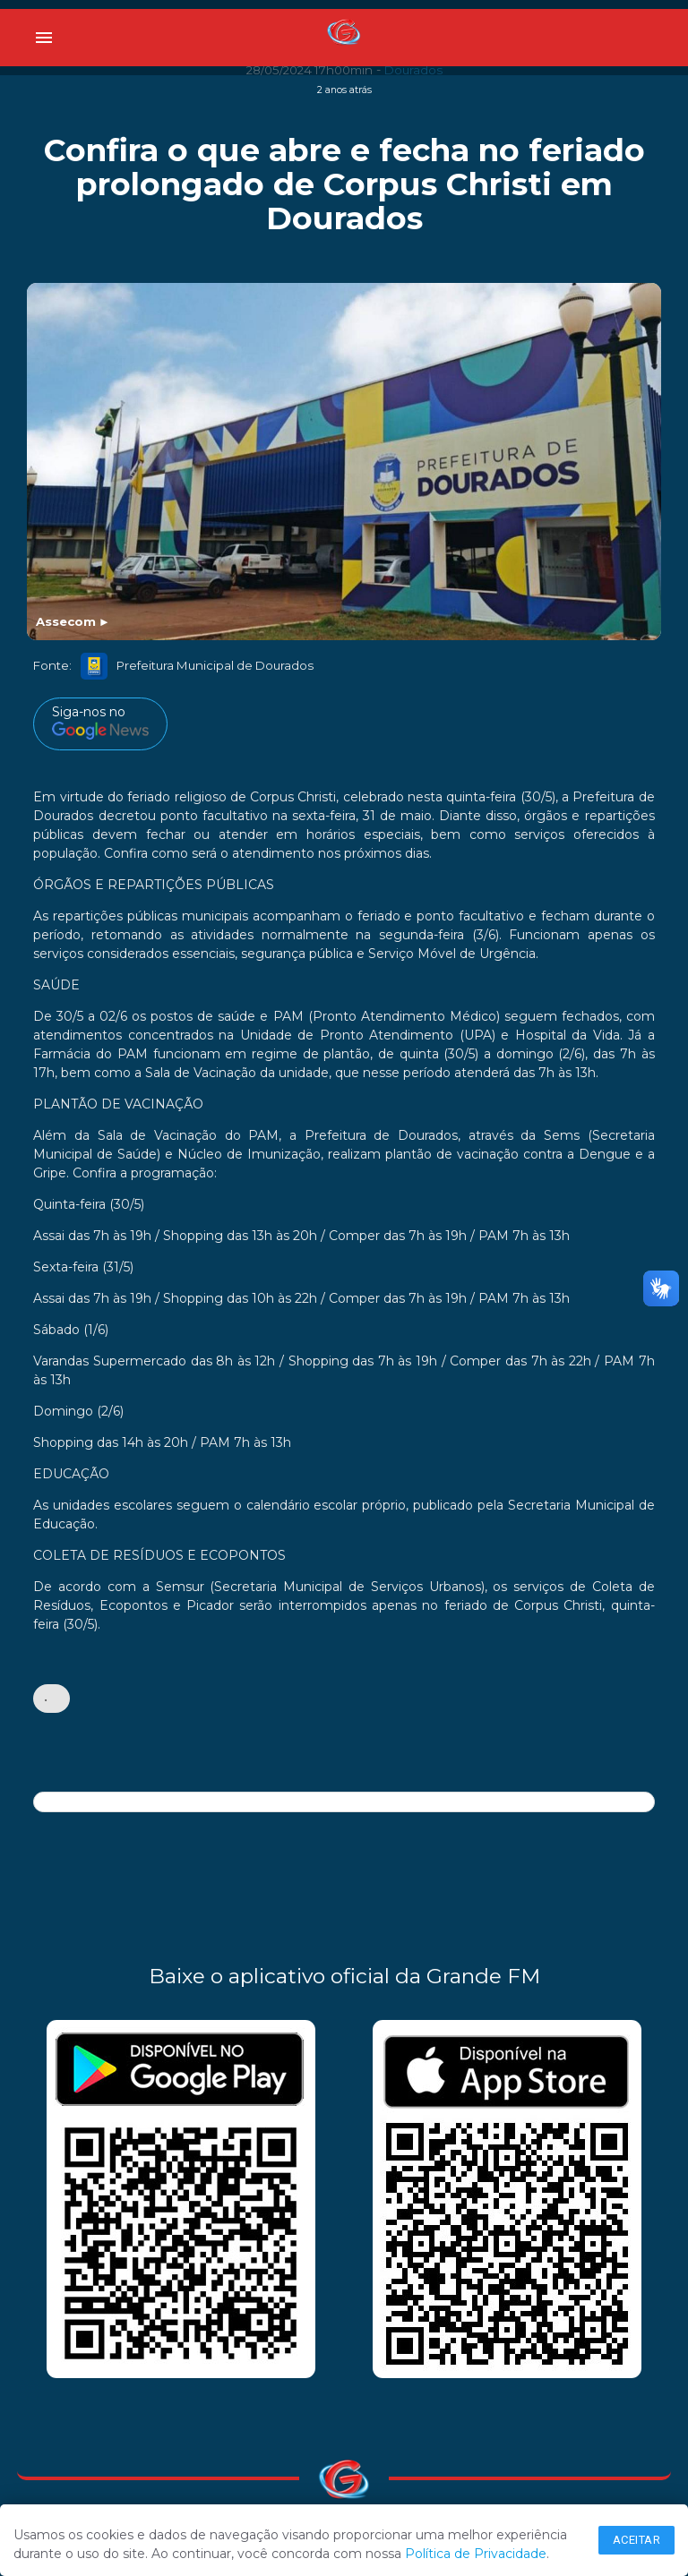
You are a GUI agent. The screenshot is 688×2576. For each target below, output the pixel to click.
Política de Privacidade (475, 2554)
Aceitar (637, 2539)
